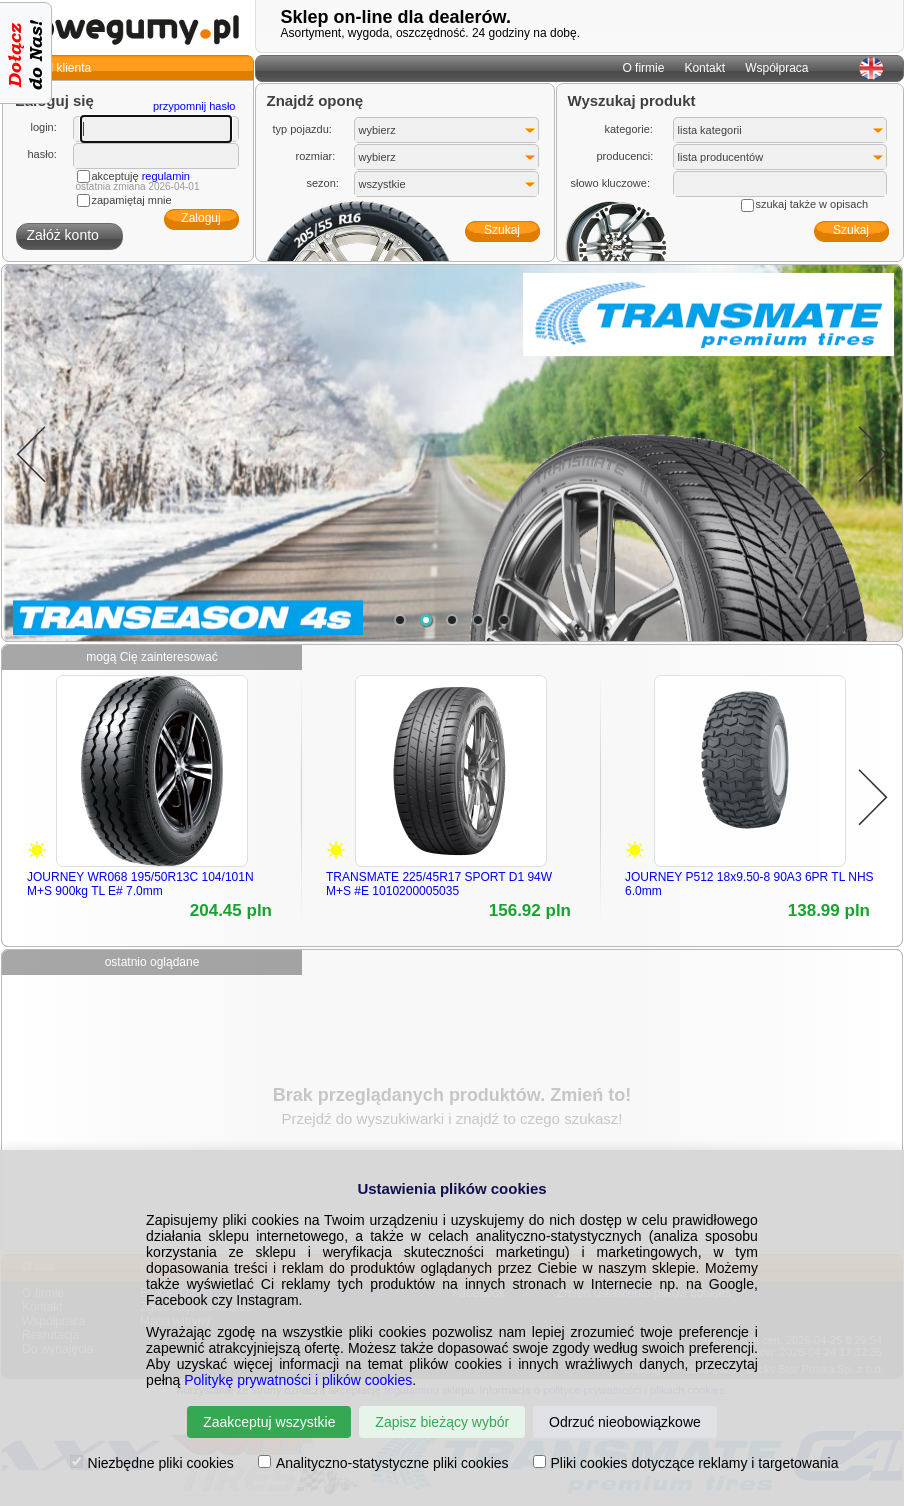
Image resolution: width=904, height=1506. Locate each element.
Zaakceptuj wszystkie (269, 1422)
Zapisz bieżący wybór (442, 1422)
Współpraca (776, 68)
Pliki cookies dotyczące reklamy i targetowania (686, 1463)
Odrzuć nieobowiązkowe (625, 1422)
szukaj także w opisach (812, 204)
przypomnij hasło (194, 106)
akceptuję (141, 176)
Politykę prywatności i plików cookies (298, 1380)
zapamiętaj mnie (132, 200)
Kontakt (704, 68)
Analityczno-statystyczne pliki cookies (383, 1463)
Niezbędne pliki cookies (152, 1463)
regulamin (166, 176)
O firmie (643, 68)
